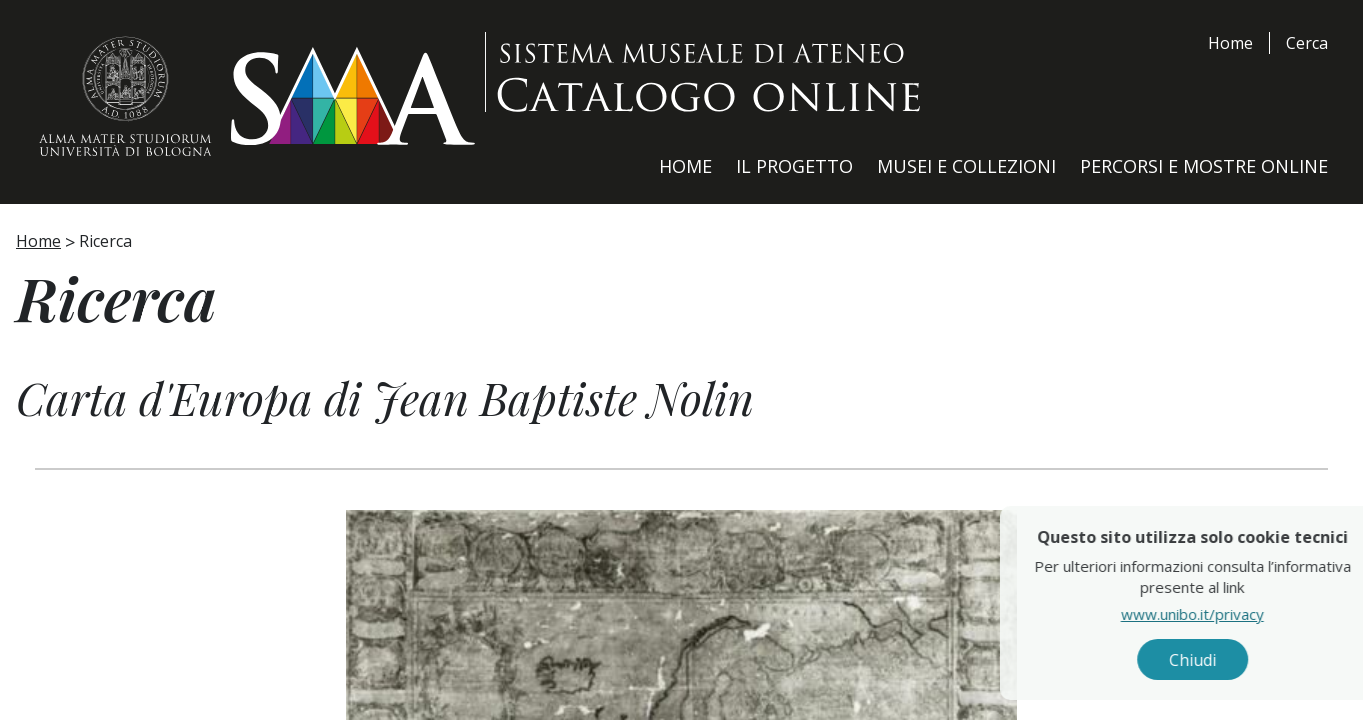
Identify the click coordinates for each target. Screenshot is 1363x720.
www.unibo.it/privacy (1240, 615)
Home (1230, 43)
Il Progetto (794, 166)
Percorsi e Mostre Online (1204, 166)
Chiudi (1240, 661)
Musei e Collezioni (966, 166)
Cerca (1307, 43)
